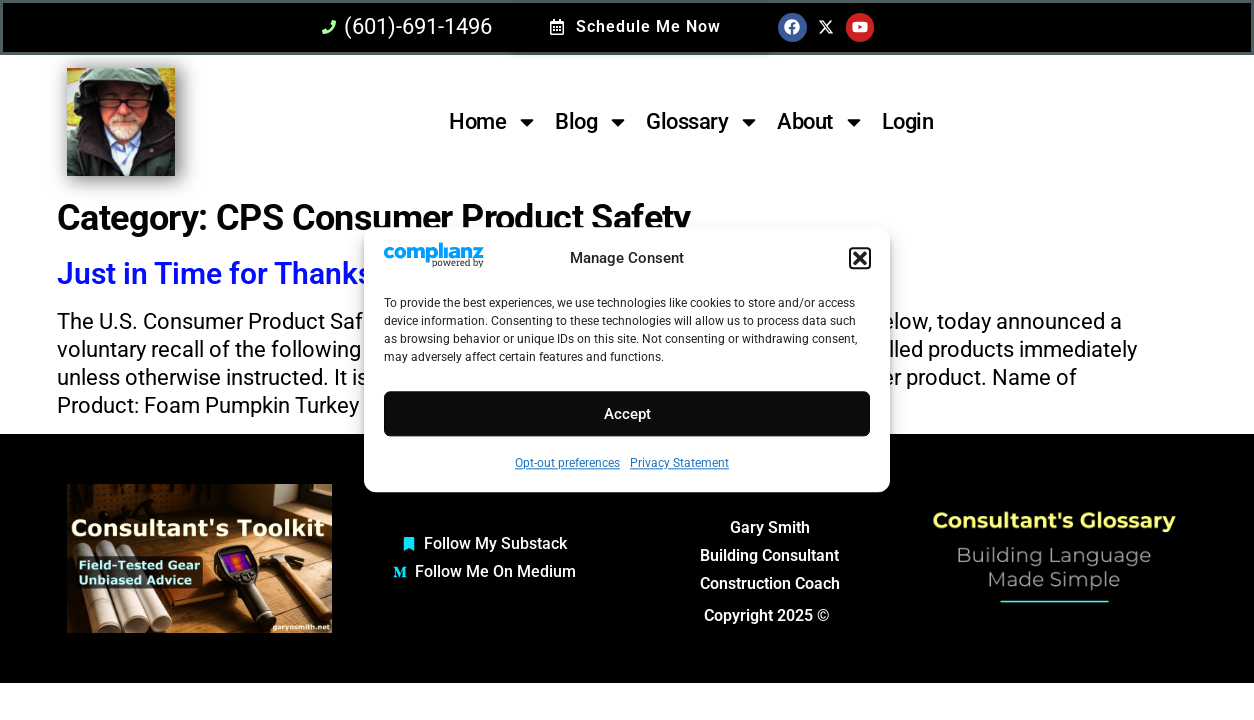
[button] (860, 259)
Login (908, 121)
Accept (627, 414)
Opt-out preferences (567, 464)
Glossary (703, 122)
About (821, 122)
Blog (592, 122)
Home (493, 122)
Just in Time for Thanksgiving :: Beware (321, 273)
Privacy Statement (679, 464)
